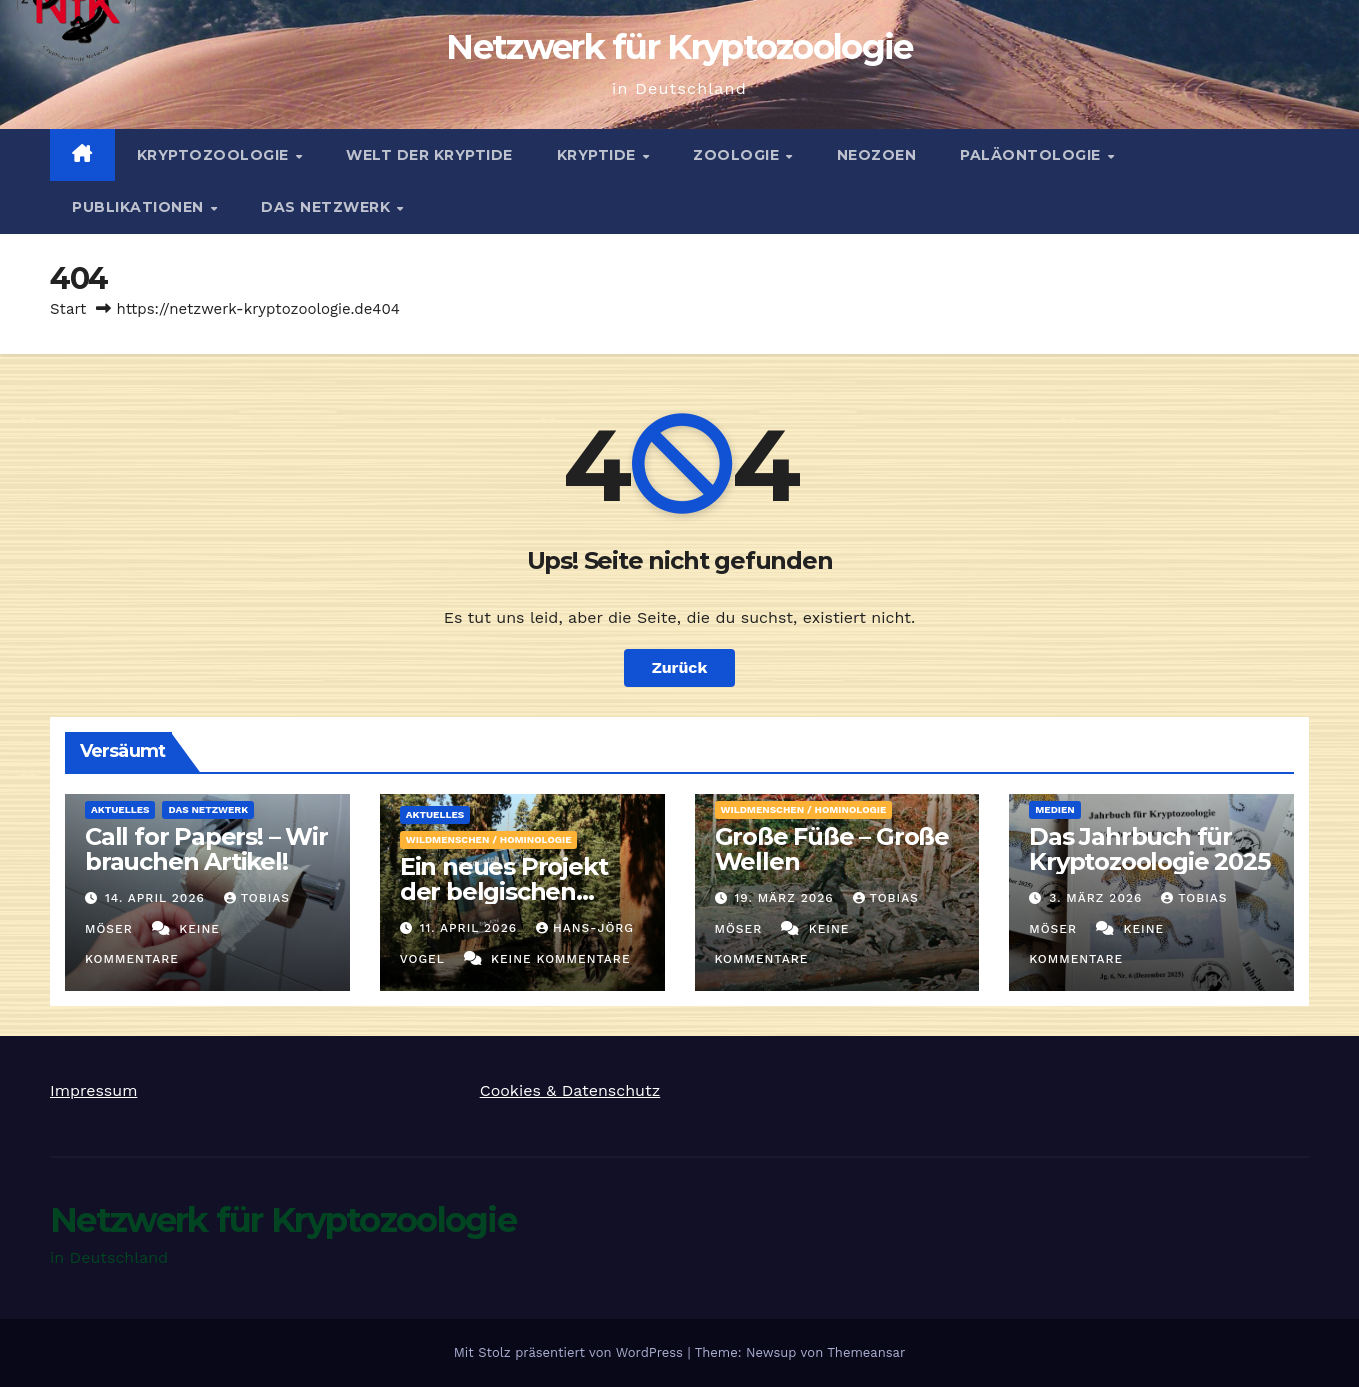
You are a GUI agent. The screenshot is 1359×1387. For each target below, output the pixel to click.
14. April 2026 (157, 898)
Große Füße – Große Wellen (832, 849)
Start (68, 309)
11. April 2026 (471, 928)
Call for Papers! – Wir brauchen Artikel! (206, 849)
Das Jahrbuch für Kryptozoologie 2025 (1149, 849)
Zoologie (738, 155)
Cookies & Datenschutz (570, 1090)
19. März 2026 (786, 898)
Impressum (93, 1090)
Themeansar (866, 1352)
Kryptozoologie (215, 155)
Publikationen (140, 207)
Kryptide (599, 155)
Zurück (680, 667)
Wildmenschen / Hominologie (489, 839)
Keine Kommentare (561, 959)
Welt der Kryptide (429, 155)
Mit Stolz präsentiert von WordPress (571, 1352)
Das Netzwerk (328, 207)
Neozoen (877, 155)
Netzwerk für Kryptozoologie (679, 47)
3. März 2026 (1098, 898)
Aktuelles (120, 809)
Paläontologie (1032, 155)
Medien (1055, 809)
